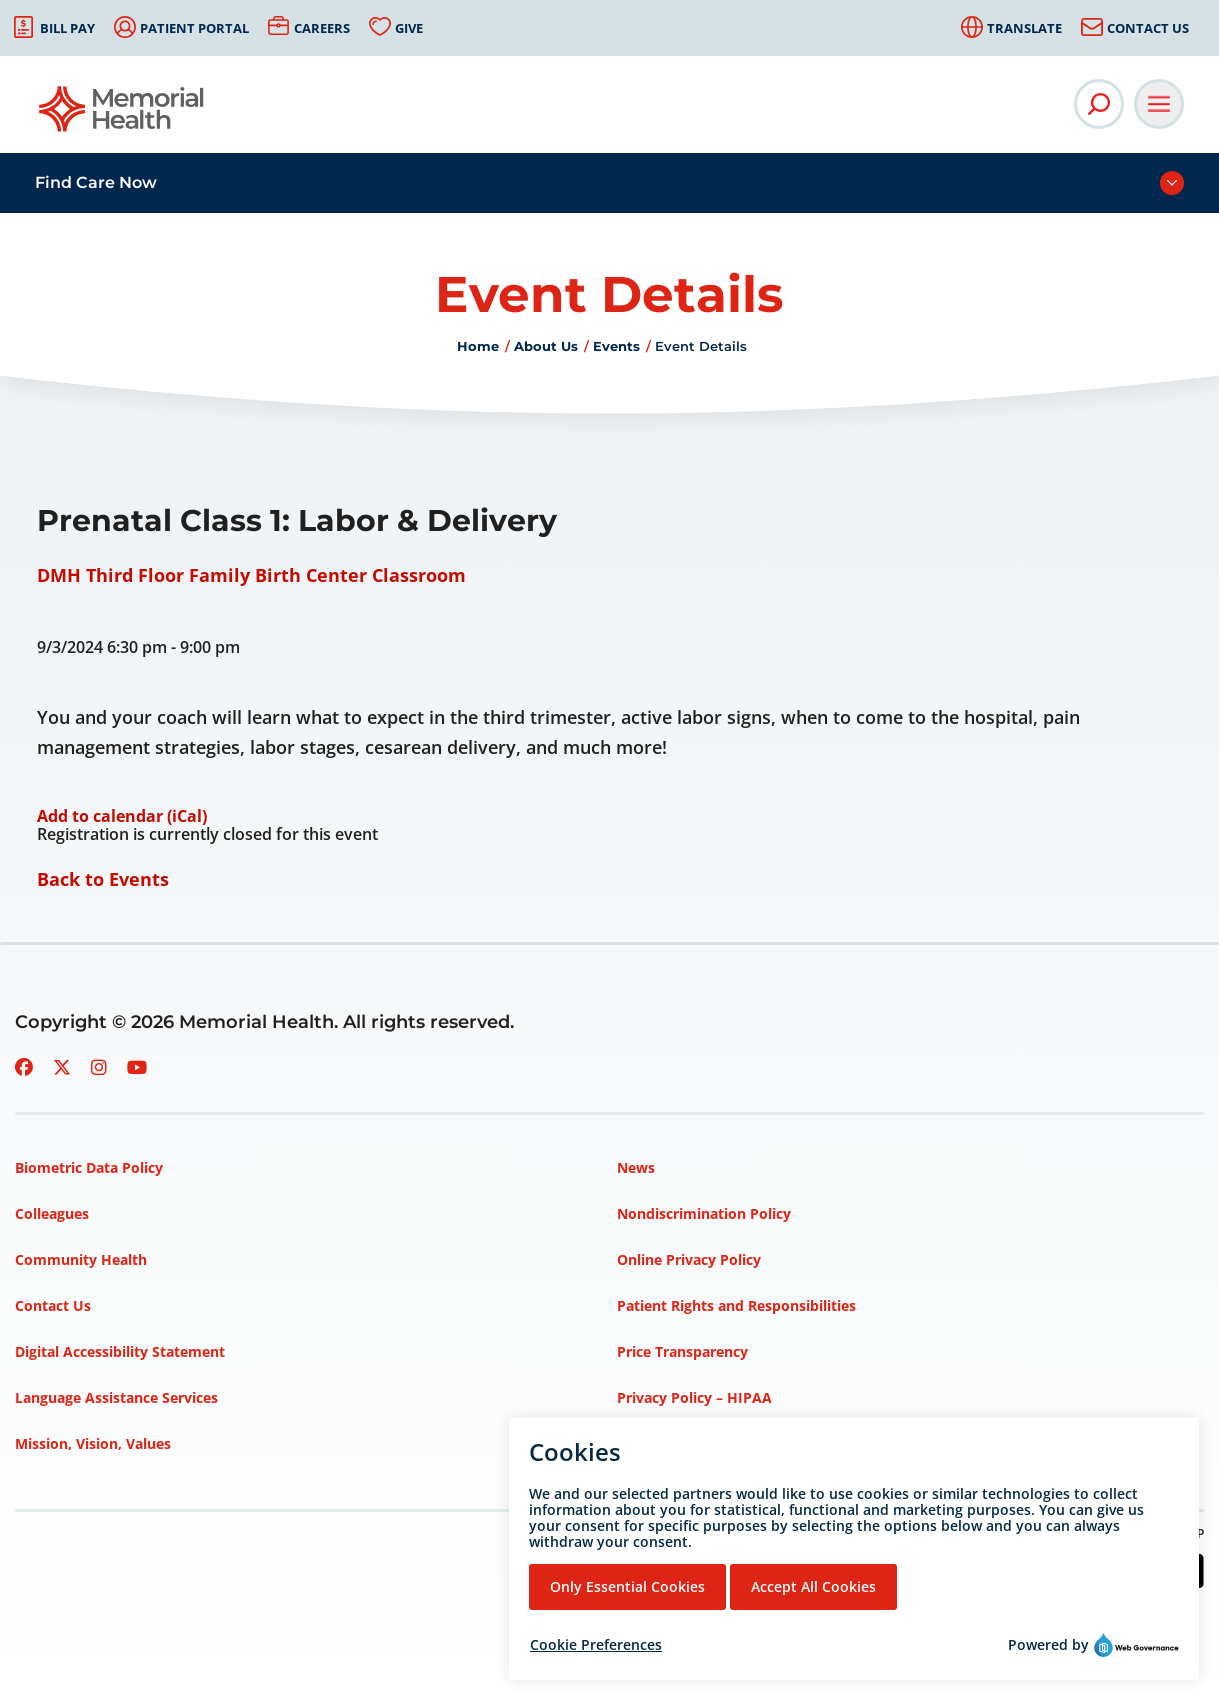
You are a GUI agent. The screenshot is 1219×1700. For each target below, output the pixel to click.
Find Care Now (96, 182)
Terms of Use (662, 1443)
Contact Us (1148, 28)
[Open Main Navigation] (1159, 104)
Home (478, 346)
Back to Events (103, 879)
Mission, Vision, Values (93, 1443)
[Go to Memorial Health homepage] (122, 115)
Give (409, 28)
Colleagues (52, 1213)
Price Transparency (682, 1351)
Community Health (81, 1259)
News (636, 1167)
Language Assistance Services (116, 1397)
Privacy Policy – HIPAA (694, 1397)
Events (616, 346)
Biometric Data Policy (89, 1167)
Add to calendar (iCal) (122, 816)
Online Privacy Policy (689, 1259)
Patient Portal (194, 28)
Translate (1024, 28)
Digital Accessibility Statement (120, 1351)
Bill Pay (67, 28)
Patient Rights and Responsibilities (736, 1305)
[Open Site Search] (1099, 104)
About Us (546, 346)
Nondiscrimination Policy (704, 1213)
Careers (322, 28)
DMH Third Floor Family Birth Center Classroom (251, 575)
